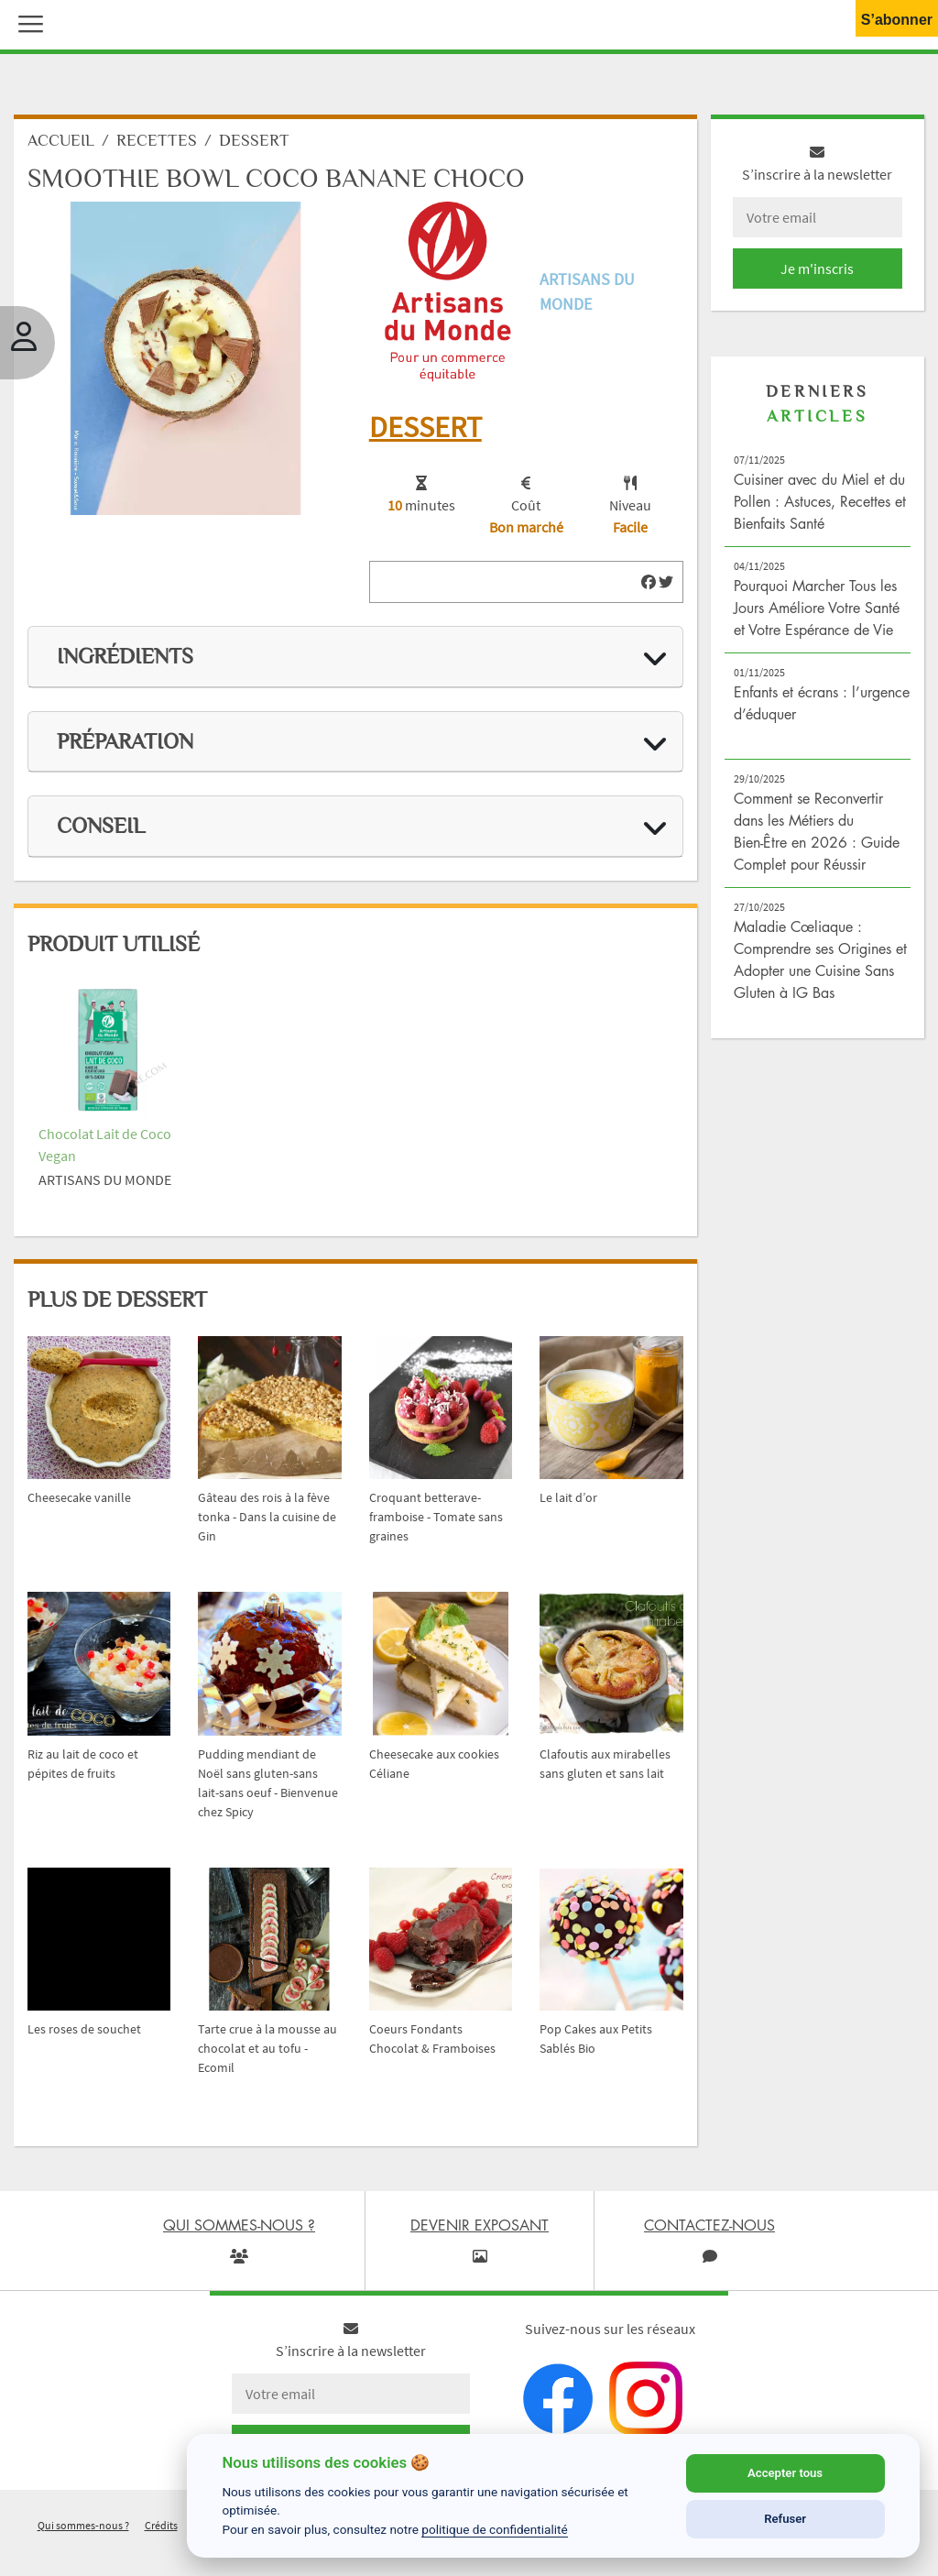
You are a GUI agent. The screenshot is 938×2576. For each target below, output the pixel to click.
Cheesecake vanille (79, 1502)
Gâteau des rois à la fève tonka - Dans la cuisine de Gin (267, 1521)
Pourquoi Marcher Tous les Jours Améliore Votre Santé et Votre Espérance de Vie (817, 612)
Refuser (785, 2519)
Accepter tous (785, 2473)
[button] (26, 22)
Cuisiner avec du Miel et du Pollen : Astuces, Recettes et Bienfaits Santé (820, 506)
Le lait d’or (568, 1502)
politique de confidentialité (494, 2529)
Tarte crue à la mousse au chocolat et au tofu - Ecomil (267, 2052)
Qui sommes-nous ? (83, 2530)
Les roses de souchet (84, 2033)
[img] (648, 586)
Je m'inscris (817, 273)
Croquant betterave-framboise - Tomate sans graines (436, 1521)
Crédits (161, 2530)
